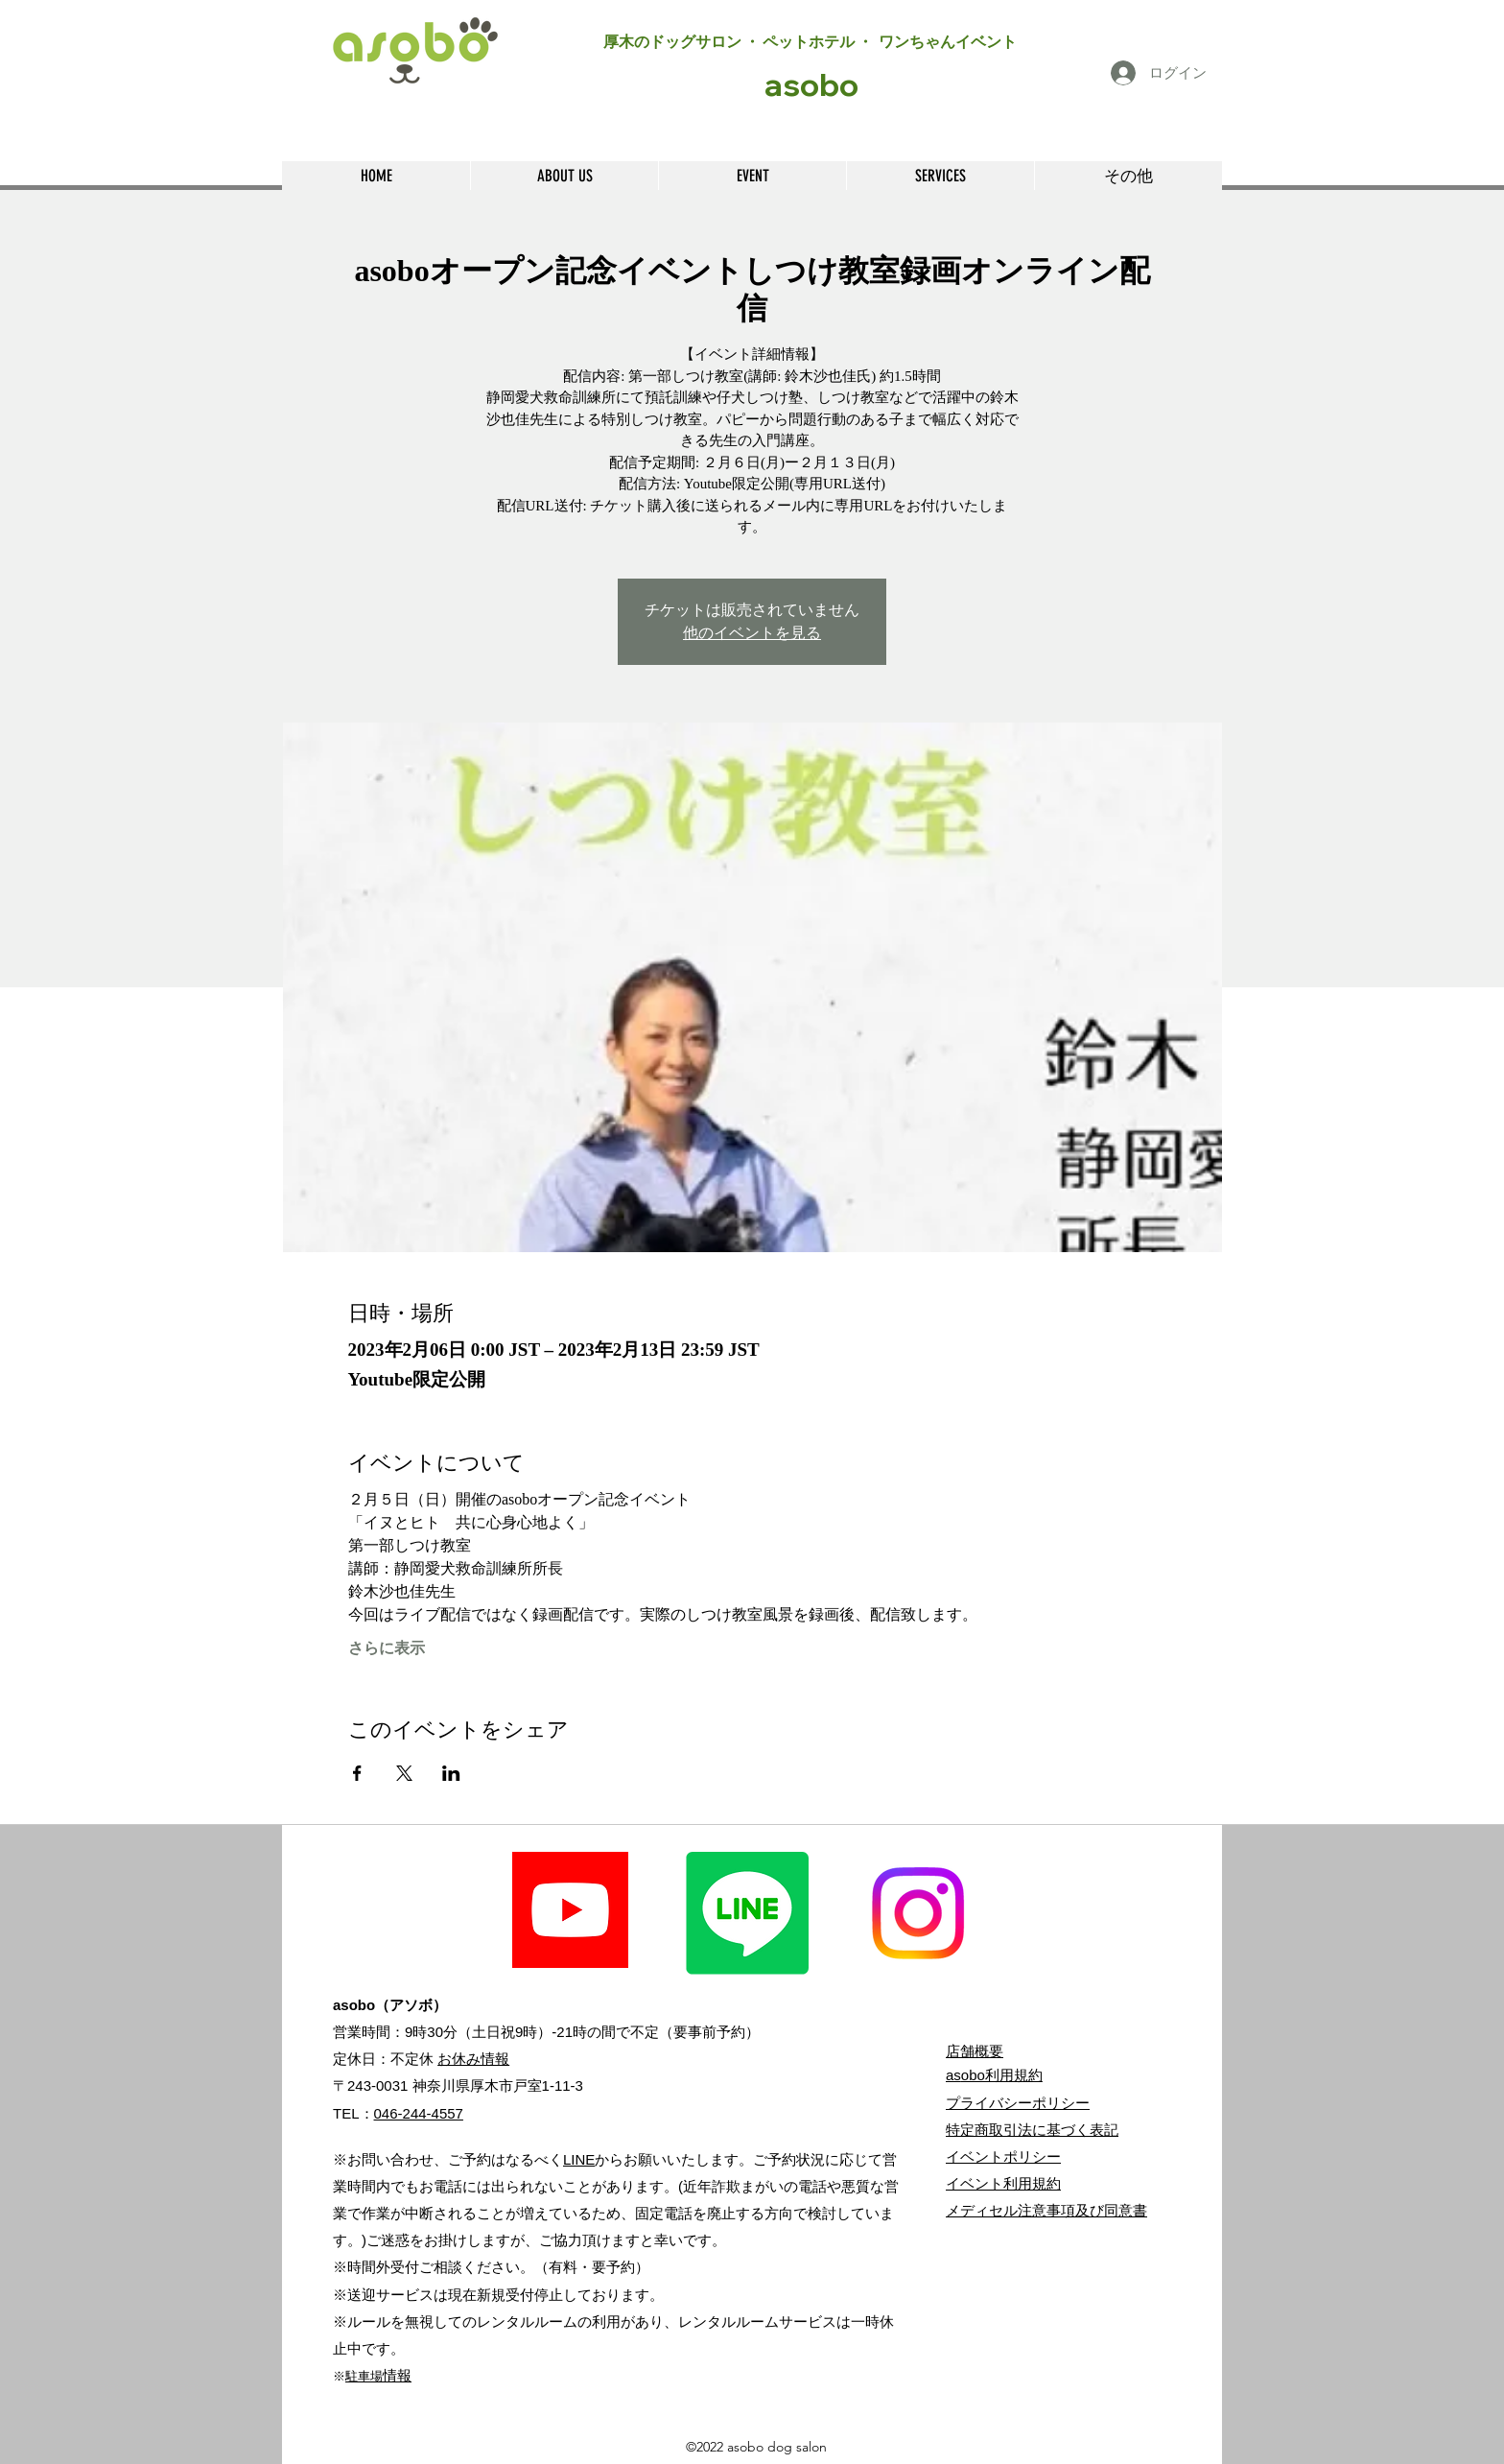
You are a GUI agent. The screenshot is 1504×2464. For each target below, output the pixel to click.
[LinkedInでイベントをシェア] (451, 1773)
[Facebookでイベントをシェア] (357, 1773)
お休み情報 (473, 2058)
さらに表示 (386, 1648)
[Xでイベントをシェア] (404, 1773)
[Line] (747, 1913)
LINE (579, 2159)
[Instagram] (918, 1913)
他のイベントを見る (752, 633)
